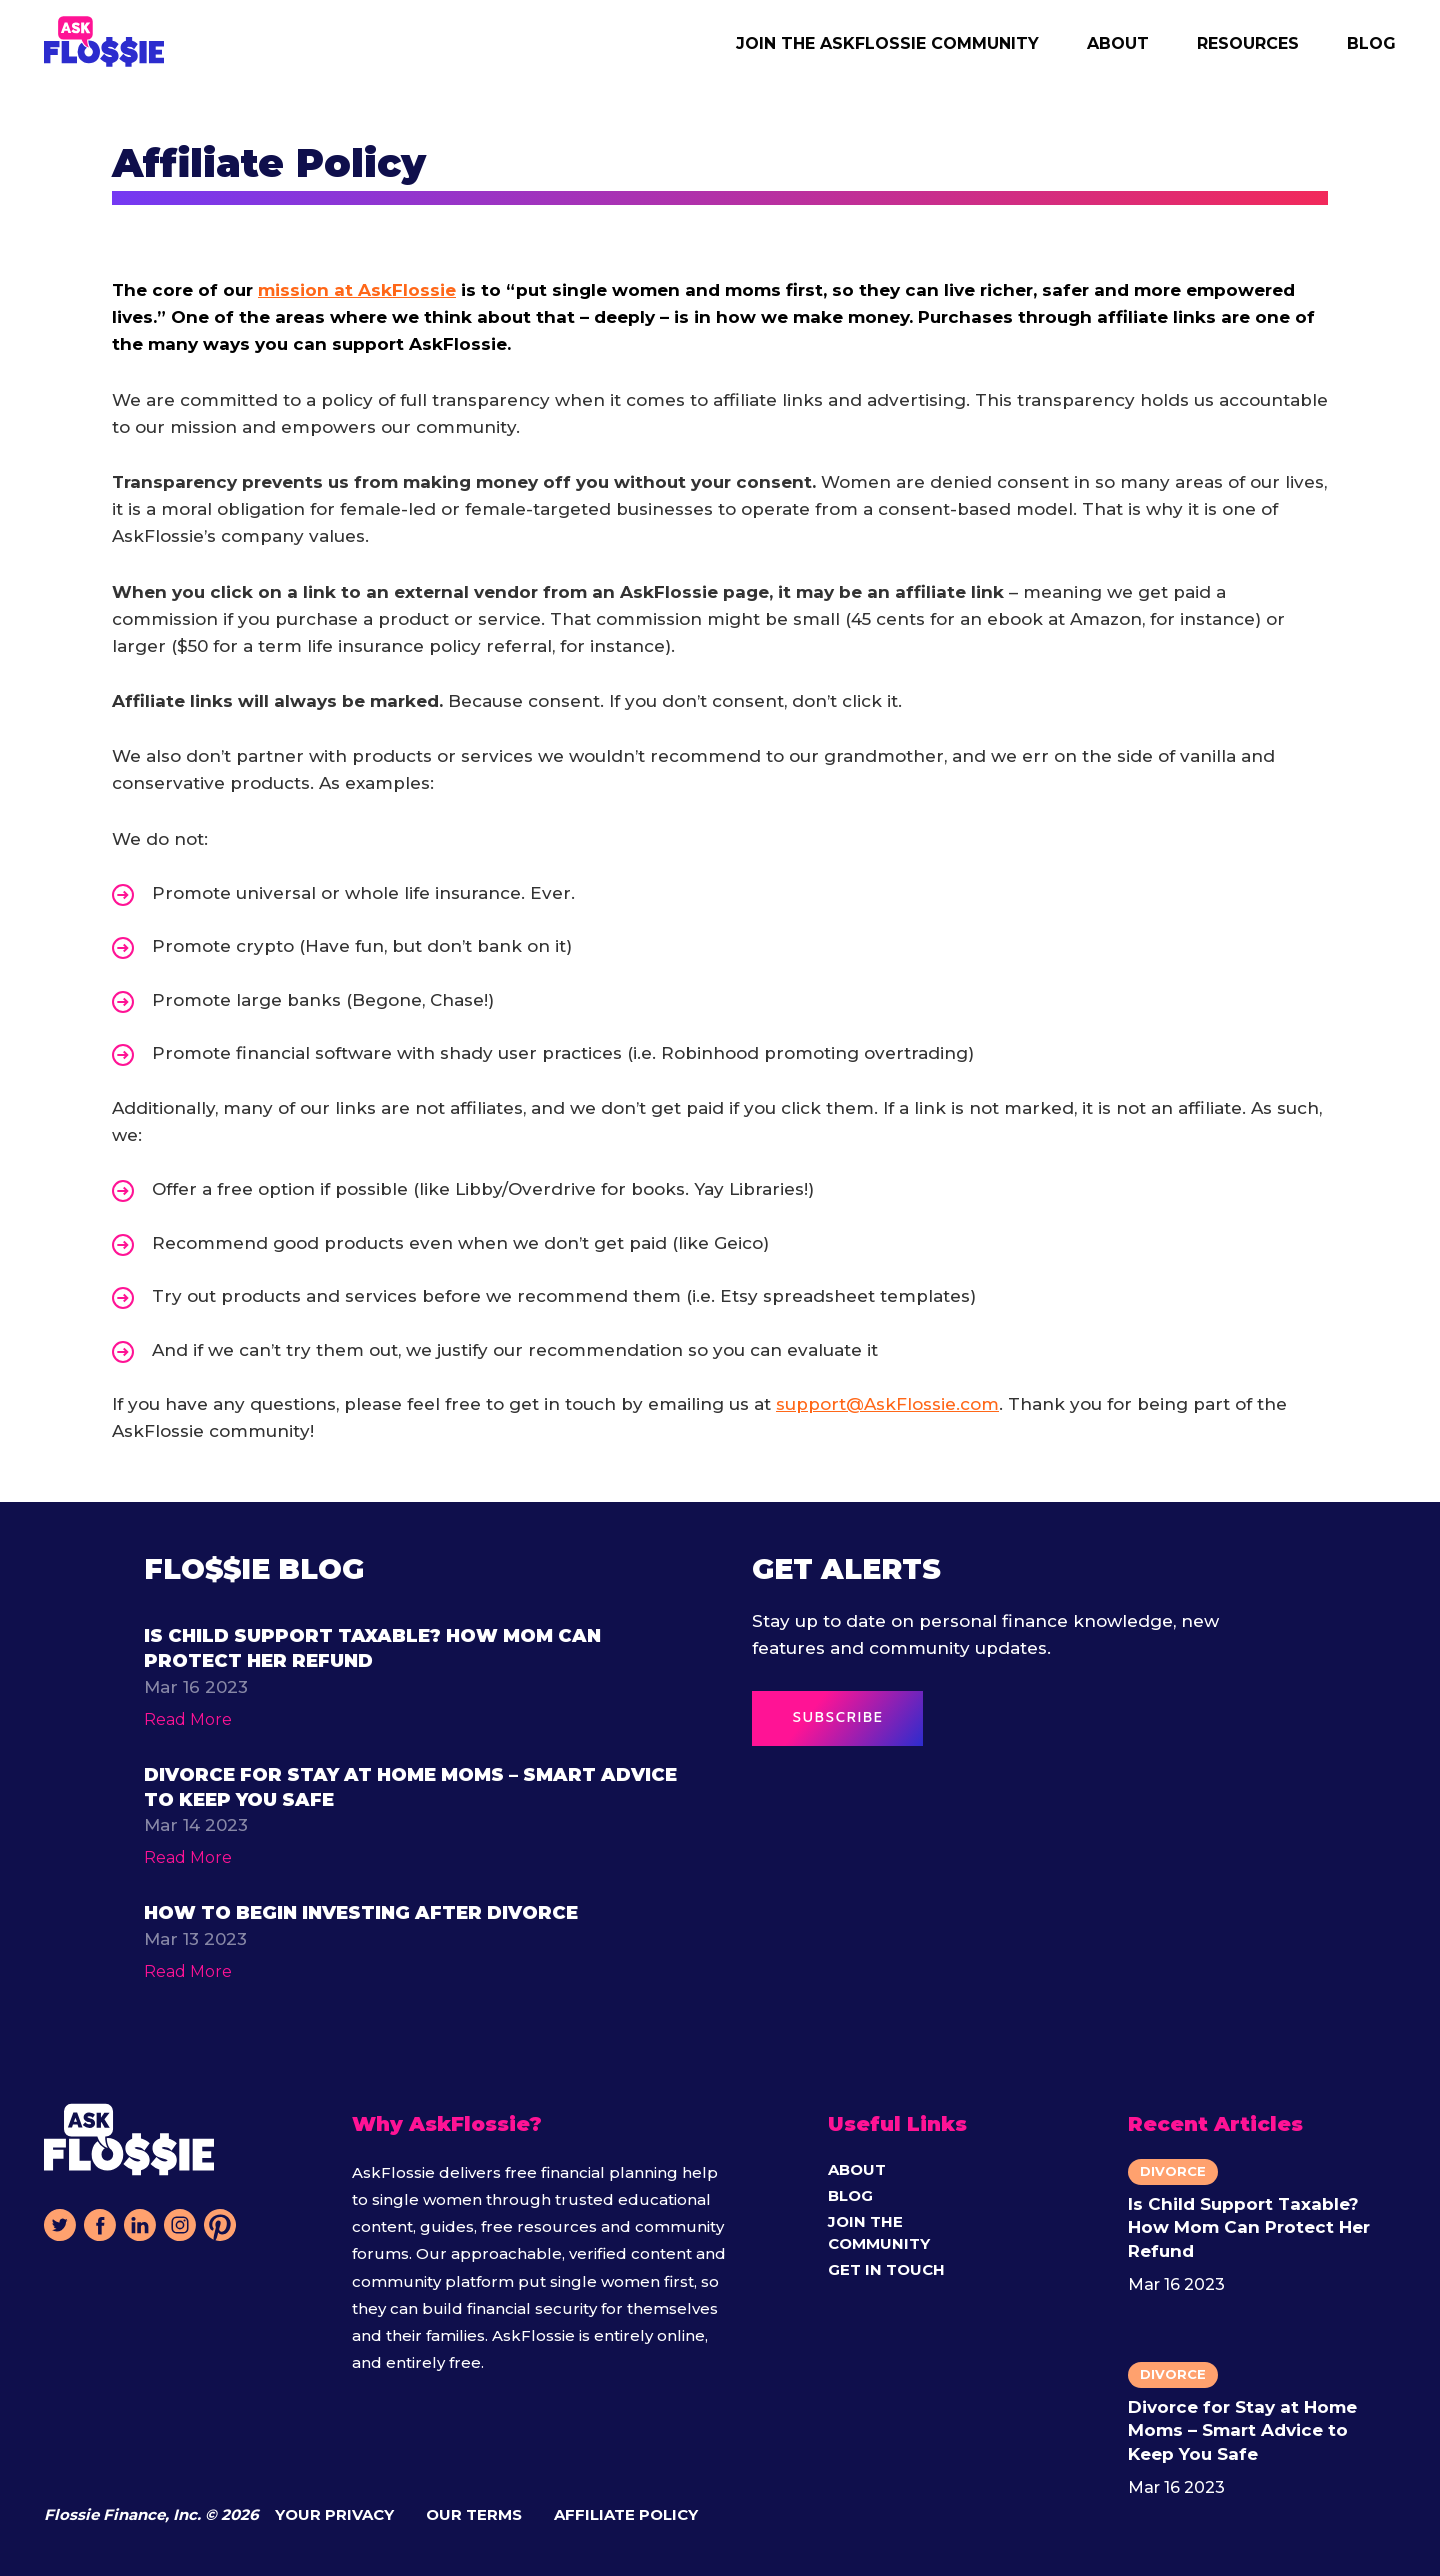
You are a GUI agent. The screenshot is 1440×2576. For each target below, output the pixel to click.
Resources (1248, 43)
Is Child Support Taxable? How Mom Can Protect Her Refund (1249, 2227)
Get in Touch (886, 2269)
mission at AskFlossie (357, 290)
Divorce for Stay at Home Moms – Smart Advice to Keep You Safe (1242, 2430)
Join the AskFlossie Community (887, 43)
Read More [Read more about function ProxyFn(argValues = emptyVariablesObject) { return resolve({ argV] (188, 1719)
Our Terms (474, 2514)
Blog (1371, 43)
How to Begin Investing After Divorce (361, 1913)
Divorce (1173, 2171)
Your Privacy (334, 2514)
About (1118, 43)
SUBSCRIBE (837, 1718)
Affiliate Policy (626, 2514)
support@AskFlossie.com (887, 1404)
